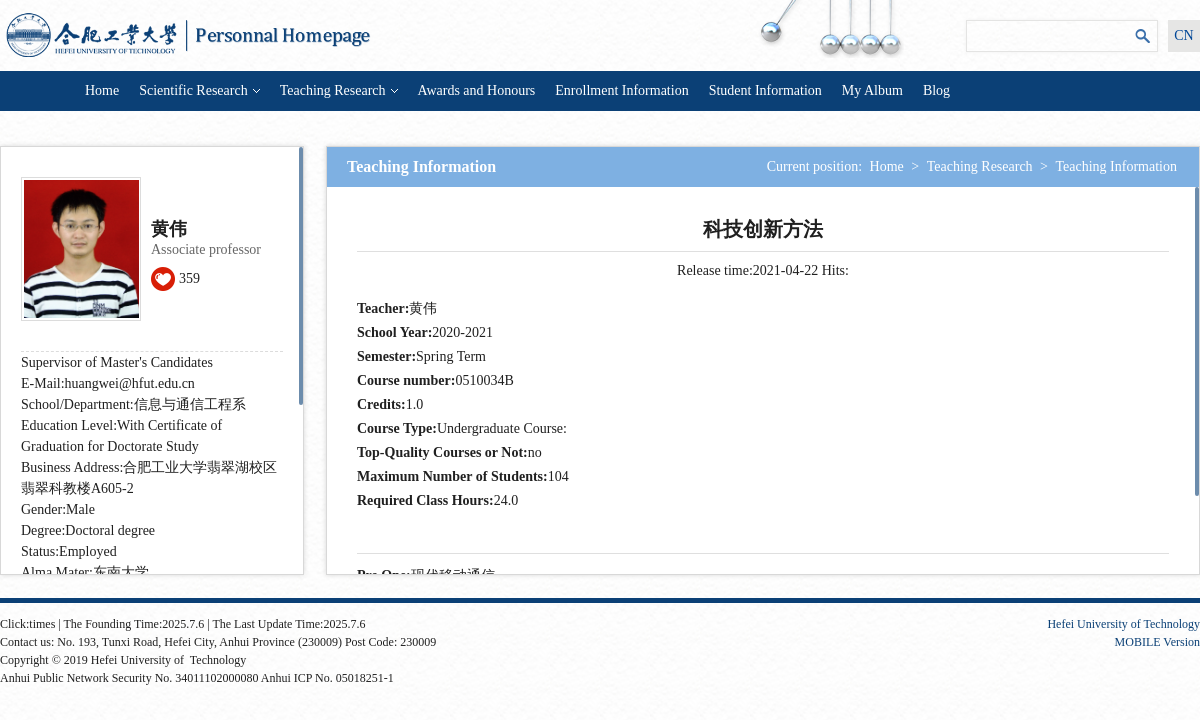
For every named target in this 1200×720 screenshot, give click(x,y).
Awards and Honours (477, 90)
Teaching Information (1116, 166)
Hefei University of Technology (1123, 624)
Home (102, 90)
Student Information (765, 90)
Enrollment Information (621, 90)
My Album (872, 90)
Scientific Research (199, 90)
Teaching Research (339, 90)
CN (1183, 35)
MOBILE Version (1157, 642)
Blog (936, 90)
